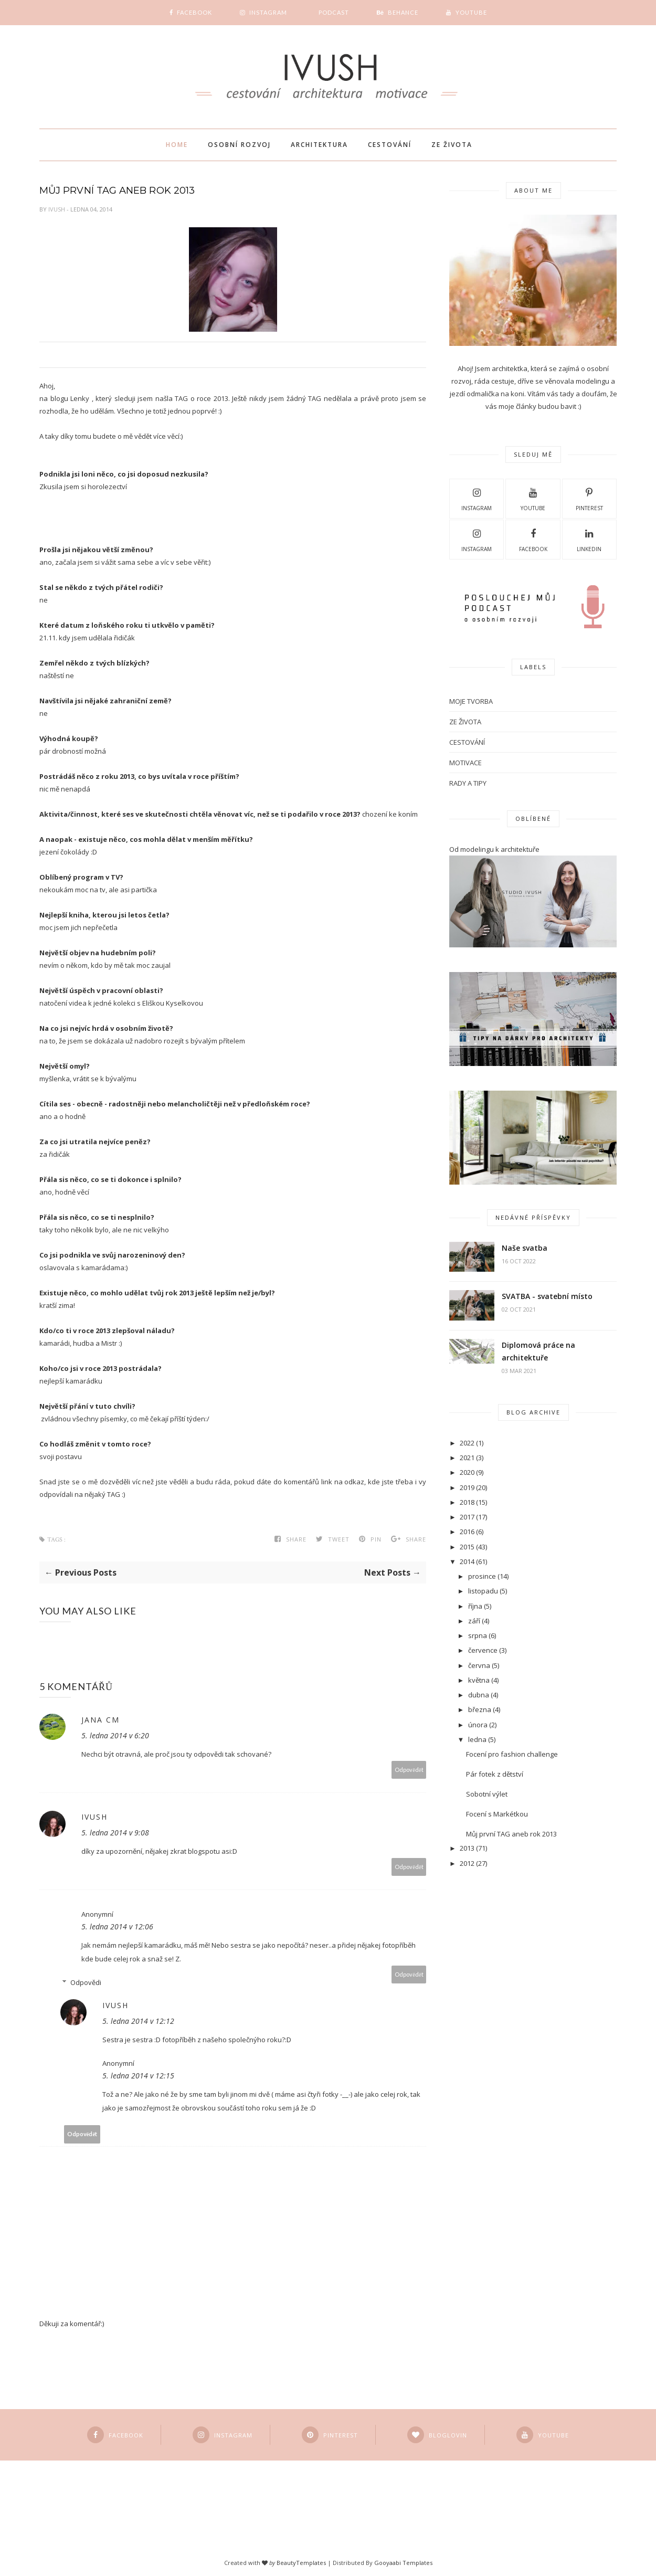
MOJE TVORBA (471, 701)
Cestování (389, 144)
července (483, 1650)
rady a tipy (467, 783)
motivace (465, 762)
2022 (467, 1443)
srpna (477, 1635)
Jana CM (100, 1720)
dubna (478, 1694)
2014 (467, 1561)
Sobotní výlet (486, 1794)
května (479, 1680)
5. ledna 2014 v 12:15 (138, 2076)
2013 (467, 1848)
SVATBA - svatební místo (547, 1296)
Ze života (451, 144)
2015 (467, 1546)
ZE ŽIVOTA (465, 721)
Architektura (319, 144)
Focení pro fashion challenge (512, 1754)
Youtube (533, 498)
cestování (467, 742)
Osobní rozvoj (239, 144)
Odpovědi (85, 1982)
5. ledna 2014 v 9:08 (115, 1833)
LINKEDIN (589, 539)
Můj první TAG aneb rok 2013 (511, 1834)
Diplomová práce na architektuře (538, 1351)
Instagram (476, 498)
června (479, 1665)
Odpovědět (409, 1769)
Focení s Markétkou (497, 1814)
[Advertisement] (480, 2048)
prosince (482, 1576)
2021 (467, 1457)
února (478, 1724)
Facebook (533, 539)
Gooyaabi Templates (403, 2563)
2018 (467, 1502)
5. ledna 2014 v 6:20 (115, 1735)
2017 (467, 1517)
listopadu (483, 1591)
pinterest (589, 498)
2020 (467, 1472)
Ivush (57, 209)
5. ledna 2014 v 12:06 (117, 1926)
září (474, 1620)
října (475, 1606)
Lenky (79, 398)
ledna (477, 1739)
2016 (467, 1531)
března (479, 1709)
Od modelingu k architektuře (494, 849)
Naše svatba (524, 1248)
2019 (467, 1487)
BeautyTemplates (301, 2563)
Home (177, 144)
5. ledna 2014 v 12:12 (138, 2021)
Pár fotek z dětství (494, 1774)
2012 (467, 1863)
